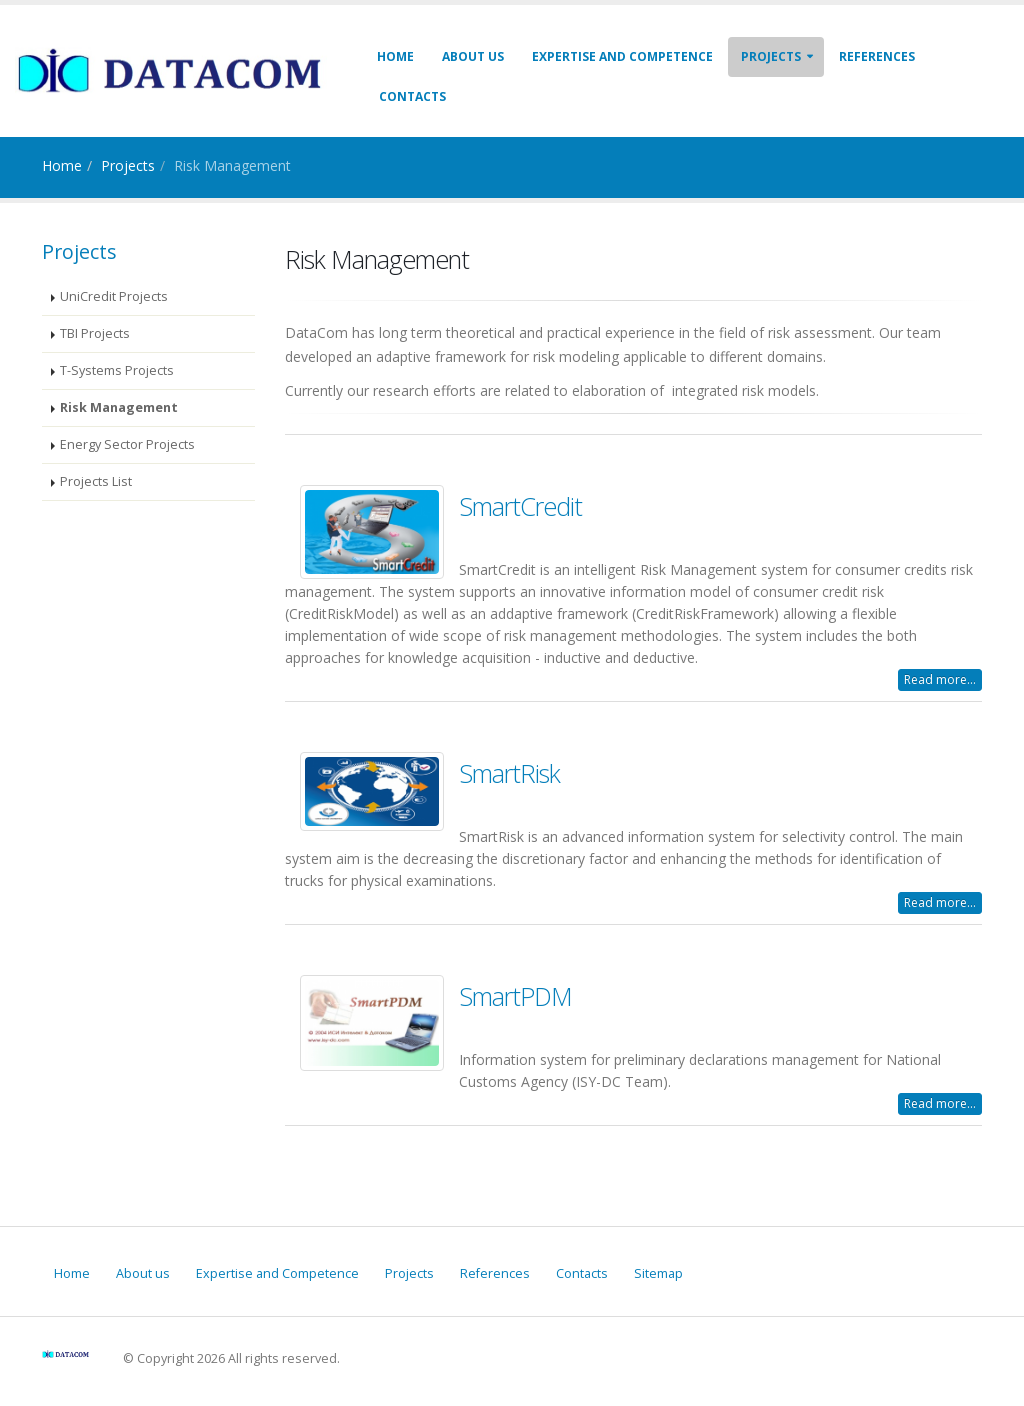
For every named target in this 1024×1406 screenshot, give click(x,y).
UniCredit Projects (114, 296)
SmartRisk (509, 773)
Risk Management (119, 407)
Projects (771, 56)
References (877, 56)
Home (395, 56)
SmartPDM (515, 996)
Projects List (96, 481)
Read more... (940, 679)
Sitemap (658, 1273)
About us (473, 56)
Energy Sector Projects (127, 444)
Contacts (412, 96)
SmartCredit (520, 506)
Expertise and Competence (622, 56)
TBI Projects (95, 333)
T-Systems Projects (117, 370)
